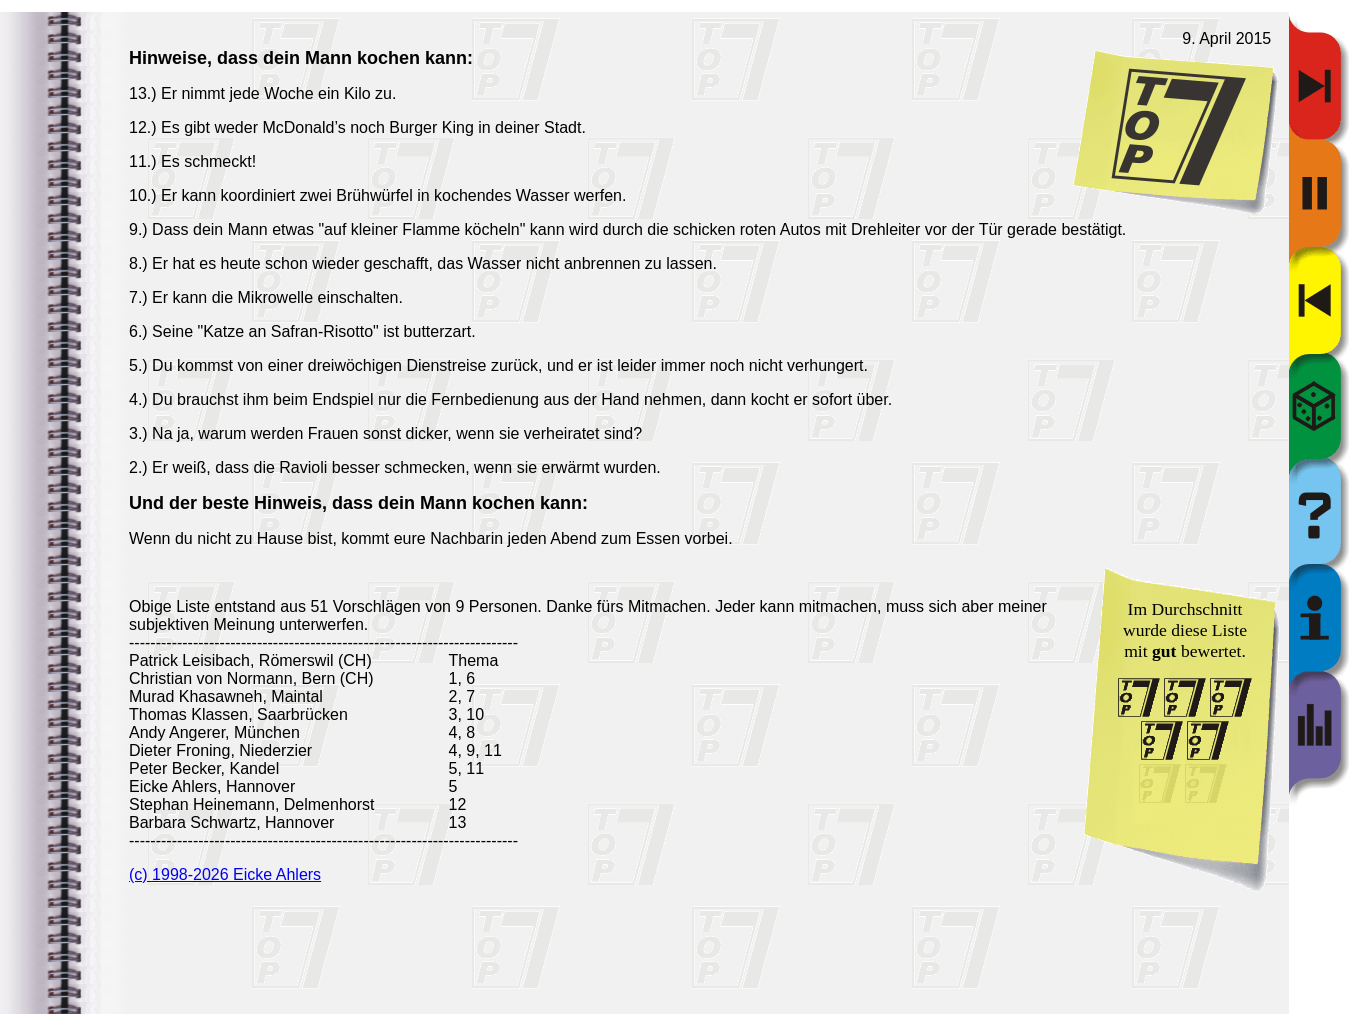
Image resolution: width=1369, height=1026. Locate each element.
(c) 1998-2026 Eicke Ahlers (225, 874)
